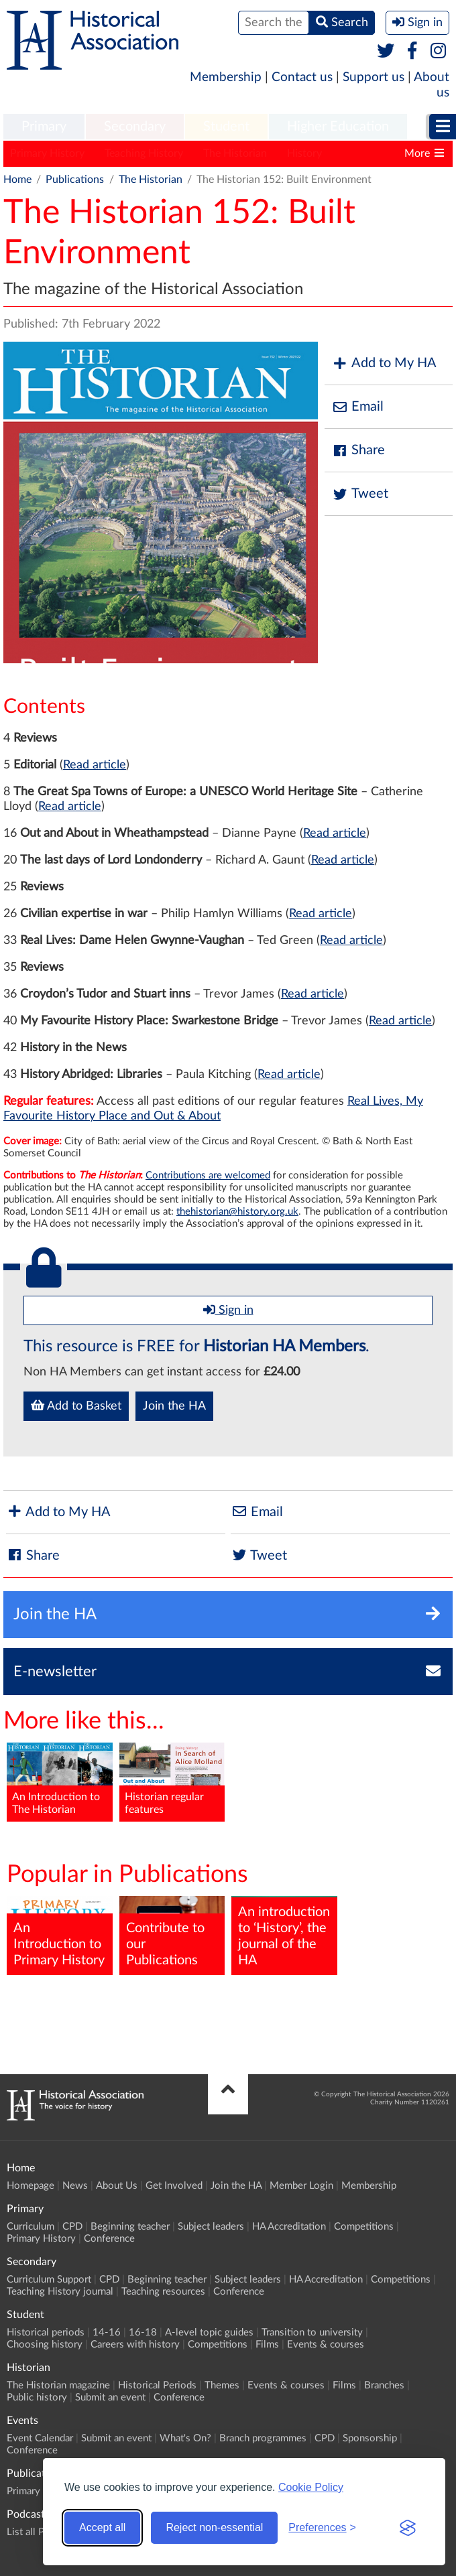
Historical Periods (157, 2385)
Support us (373, 77)
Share (358, 451)
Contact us (302, 77)
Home (17, 179)
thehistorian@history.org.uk (237, 1212)
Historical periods (45, 2332)
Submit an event (110, 2397)
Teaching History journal (60, 2292)
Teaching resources (163, 2292)
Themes (222, 2385)
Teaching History (144, 153)
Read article (94, 765)
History (304, 153)
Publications (75, 179)
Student (226, 126)
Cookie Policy (310, 2487)
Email (357, 407)
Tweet (359, 494)
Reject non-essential (214, 2527)
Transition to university (312, 2332)
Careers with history (135, 2345)
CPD (72, 2227)
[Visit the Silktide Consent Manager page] (408, 2528)
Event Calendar (40, 2438)
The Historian (235, 153)
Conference (109, 2239)
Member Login (301, 2186)
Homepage (30, 2186)
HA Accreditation (289, 2227)
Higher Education (338, 126)
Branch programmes (262, 2438)
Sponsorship (370, 2438)
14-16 (107, 2332)
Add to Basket (76, 1405)
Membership (226, 77)
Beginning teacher (130, 2227)
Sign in (228, 1309)
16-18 (143, 2332)
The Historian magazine (58, 2385)
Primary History (47, 153)
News (75, 2186)
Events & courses (325, 2345)
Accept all (102, 2527)
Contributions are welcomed (208, 1175)
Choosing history (44, 2345)
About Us (116, 2186)
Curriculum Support (49, 2280)
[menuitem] (44, 127)
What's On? (185, 2438)
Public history (37, 2397)
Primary (43, 126)
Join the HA (174, 1406)
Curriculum (30, 2227)
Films (267, 2345)
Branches (384, 2385)
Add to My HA (384, 363)
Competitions (364, 2227)
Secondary (135, 126)
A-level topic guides (209, 2332)
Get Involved (174, 2186)
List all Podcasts (42, 2532)
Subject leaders (211, 2227)
